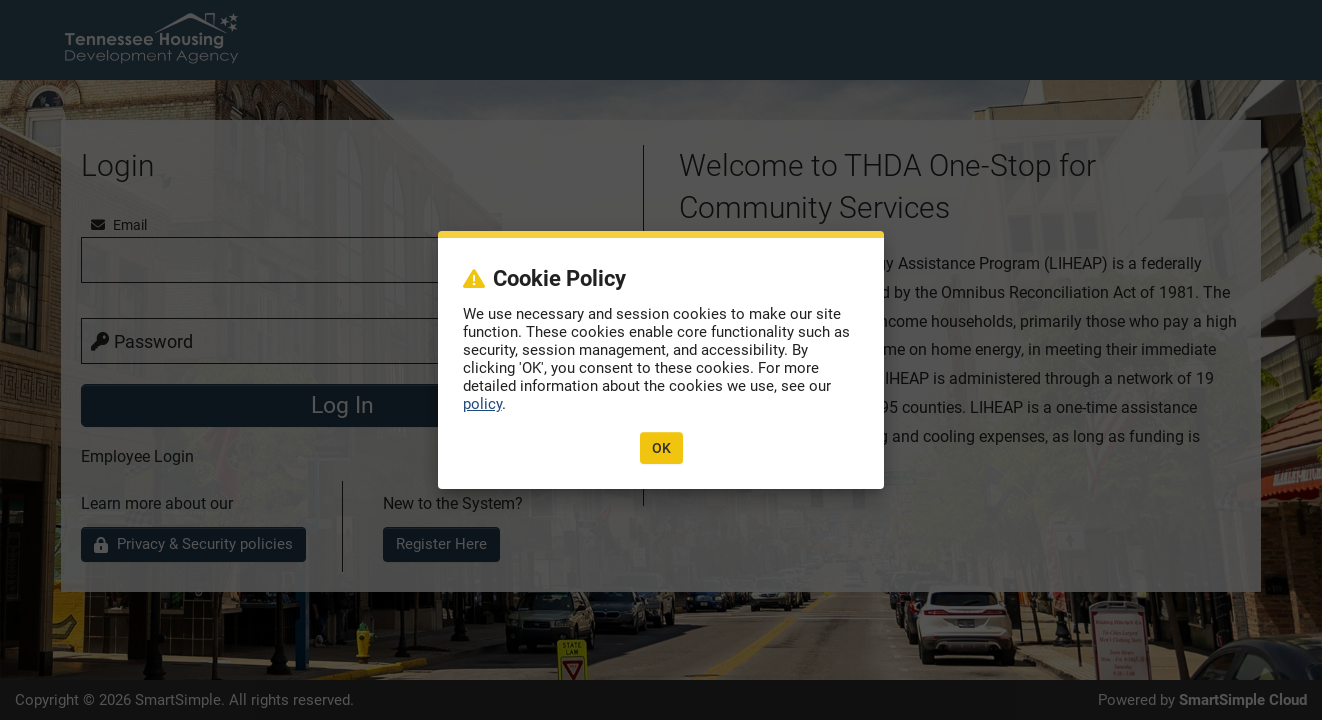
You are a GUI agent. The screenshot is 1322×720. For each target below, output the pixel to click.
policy (482, 404)
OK (661, 448)
